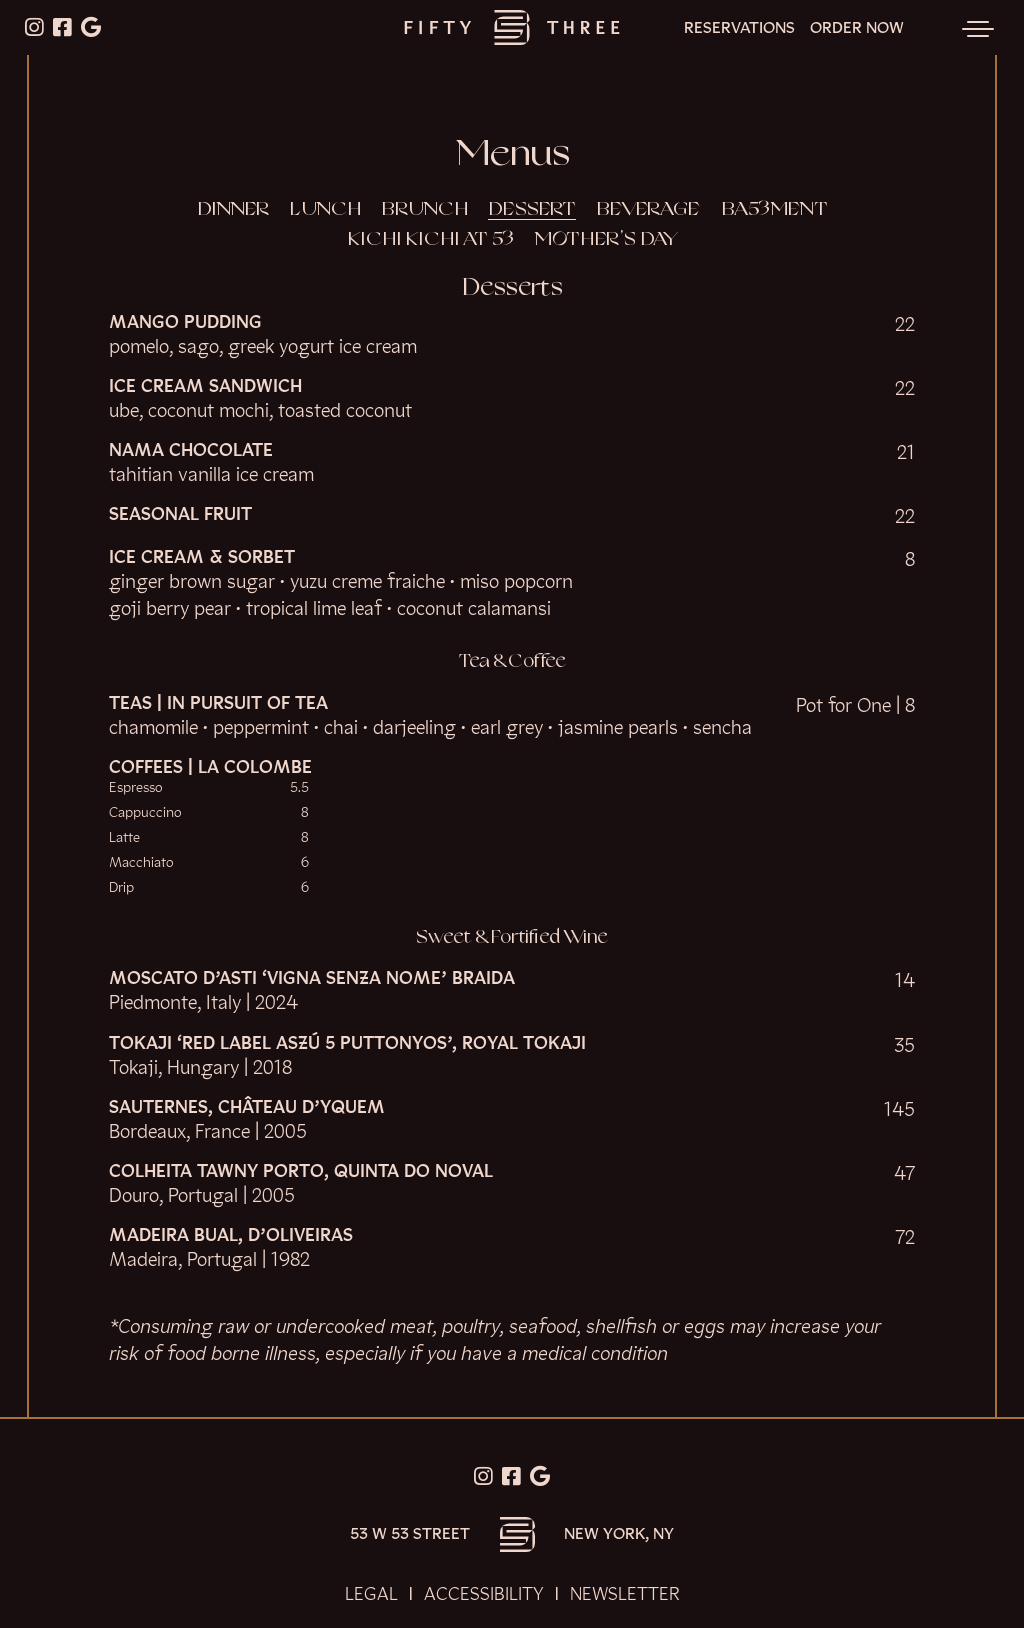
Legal (371, 1594)
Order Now (857, 28)
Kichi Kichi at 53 (430, 240)
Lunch (325, 210)
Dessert (532, 210)
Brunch (424, 210)
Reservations (739, 28)
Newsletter (625, 1594)
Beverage (648, 210)
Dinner (233, 210)
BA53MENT (774, 210)
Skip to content (78, 92)
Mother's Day (606, 240)
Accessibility (484, 1594)
